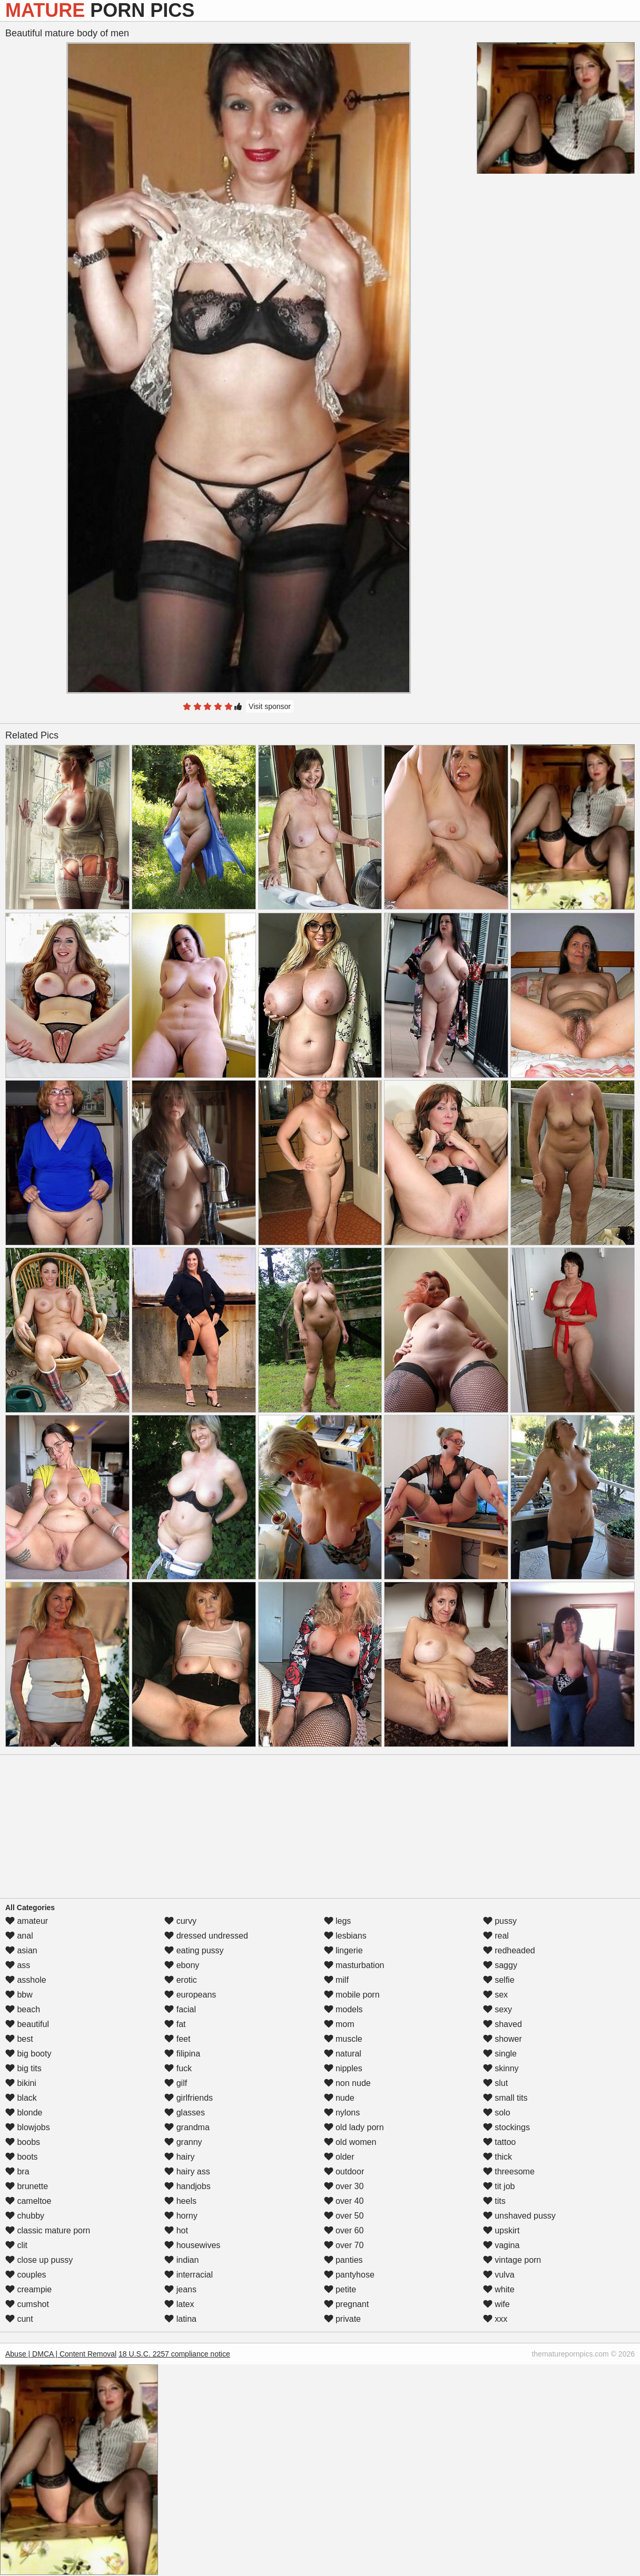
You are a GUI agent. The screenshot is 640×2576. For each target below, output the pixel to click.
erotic (180, 1979)
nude (339, 2097)
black (21, 2097)
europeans (190, 1994)
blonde (24, 2112)
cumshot (27, 2304)
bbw (19, 1994)
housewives (192, 2245)
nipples (343, 2068)
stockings (506, 2127)
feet (177, 2038)
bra (17, 2171)
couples (25, 2274)
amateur (26, 1920)
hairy (179, 2156)
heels (180, 2200)
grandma (187, 2127)
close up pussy (39, 2259)
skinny (501, 2068)
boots (21, 2156)
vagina (501, 2245)
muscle (343, 2038)
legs (337, 1920)
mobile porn (352, 1994)
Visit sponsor (270, 706)
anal (19, 1935)
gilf (175, 2083)
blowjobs (27, 2127)
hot (176, 2230)
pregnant (346, 2304)
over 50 (344, 2215)
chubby (24, 2215)
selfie (499, 1979)
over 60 (344, 2230)
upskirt (501, 2230)
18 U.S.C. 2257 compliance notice (174, 2354)
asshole (25, 1979)
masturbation (354, 1965)
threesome (509, 2171)
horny (180, 2215)
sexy (497, 2009)
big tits (23, 2068)
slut (495, 2083)
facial (180, 2009)
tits (494, 2200)
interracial (188, 2274)
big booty (28, 2053)
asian (21, 1950)
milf (336, 1979)
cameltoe (28, 2200)
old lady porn (354, 2127)
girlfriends (188, 2097)
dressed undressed (206, 1935)
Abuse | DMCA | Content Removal (60, 2354)
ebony (181, 1965)
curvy (180, 1920)
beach (22, 2009)
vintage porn (512, 2259)
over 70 (344, 2245)
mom (339, 2024)
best (19, 2038)
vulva (499, 2274)
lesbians (345, 1935)
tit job (499, 2186)
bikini (20, 2083)
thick (497, 2156)
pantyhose (349, 2274)
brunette (26, 2186)
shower (502, 2038)
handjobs (187, 2186)
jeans (180, 2289)
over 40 (344, 2200)
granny (183, 2142)
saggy (500, 1965)
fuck (178, 2068)
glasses (184, 2112)
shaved (502, 2024)
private (342, 2318)
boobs (22, 2142)
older (339, 2156)
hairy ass (187, 2171)
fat (174, 2024)
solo (496, 2112)
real (496, 1935)
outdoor (344, 2171)
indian (181, 2259)
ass (17, 1965)
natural (342, 2053)
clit (16, 2245)
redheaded (509, 1950)
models (343, 2009)
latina (180, 2318)
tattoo (499, 2142)
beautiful (27, 2024)
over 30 (344, 2186)
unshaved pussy (519, 2215)
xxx (495, 2318)
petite (340, 2289)
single (500, 2053)
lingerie (343, 1950)
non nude (347, 2083)
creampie (28, 2289)
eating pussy (193, 1950)
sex (495, 1994)
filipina (182, 2053)
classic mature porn (47, 2230)
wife (496, 2304)
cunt (19, 2318)
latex (179, 2304)
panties (343, 2259)
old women (350, 2142)
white (499, 2289)
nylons (342, 2112)
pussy (500, 1920)
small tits (505, 2097)
